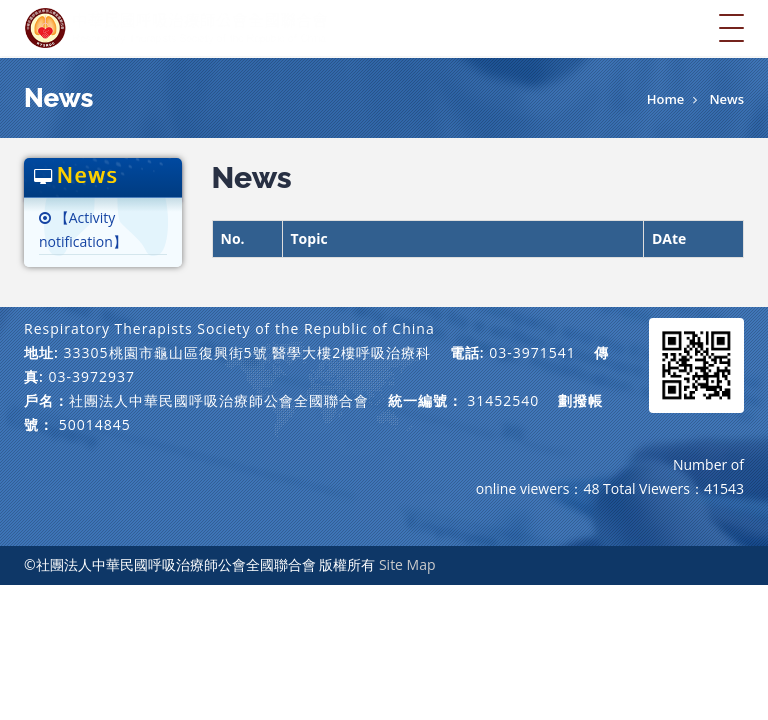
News (726, 99)
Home (666, 99)
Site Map (407, 564)
